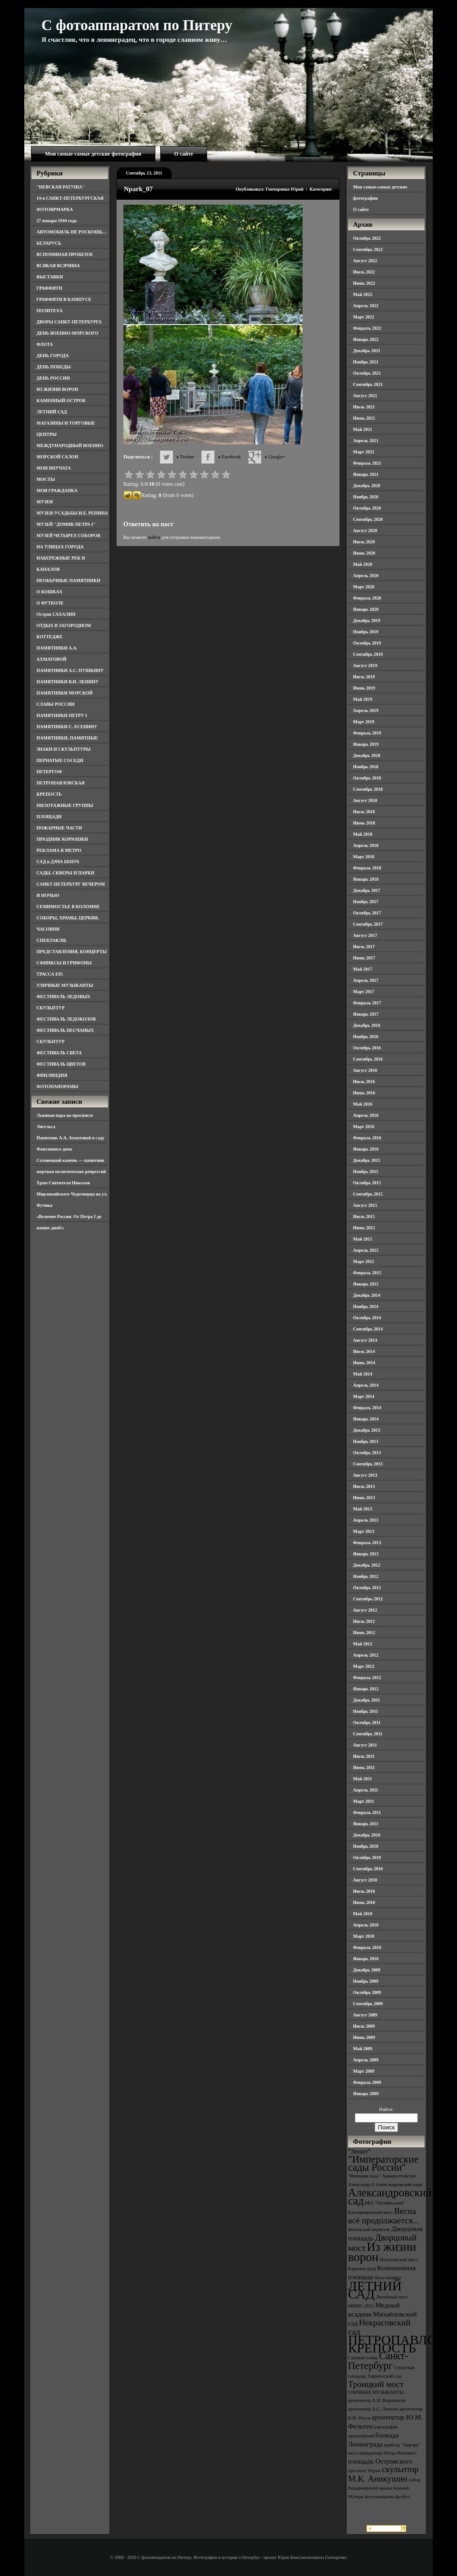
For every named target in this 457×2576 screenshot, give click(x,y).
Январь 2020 (366, 609)
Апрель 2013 (365, 1520)
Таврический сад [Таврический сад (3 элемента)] (384, 2376)
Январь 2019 (366, 744)
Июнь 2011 (364, 1767)
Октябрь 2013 (367, 1452)
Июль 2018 (364, 811)
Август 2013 (365, 1475)
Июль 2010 (364, 1891)
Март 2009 (363, 2071)
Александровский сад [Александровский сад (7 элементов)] (390, 2196)
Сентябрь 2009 (368, 2003)
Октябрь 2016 (367, 1047)
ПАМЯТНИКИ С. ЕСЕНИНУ (66, 726)
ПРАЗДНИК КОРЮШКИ (62, 839)
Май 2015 (362, 1238)
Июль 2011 (364, 1756)
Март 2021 (363, 451)
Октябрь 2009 (367, 1992)
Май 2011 (362, 1778)
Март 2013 (363, 1531)
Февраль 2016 (367, 1137)
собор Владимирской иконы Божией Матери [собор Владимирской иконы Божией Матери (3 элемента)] (384, 2488)
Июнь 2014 (364, 1362)
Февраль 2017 (367, 1002)
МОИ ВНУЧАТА (53, 468)
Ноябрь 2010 (365, 1846)
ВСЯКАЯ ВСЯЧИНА (58, 265)
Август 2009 (365, 2014)
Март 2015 (363, 1261)
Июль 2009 (364, 2026)
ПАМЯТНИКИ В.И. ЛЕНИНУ (67, 681)
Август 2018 (365, 800)
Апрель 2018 (365, 845)
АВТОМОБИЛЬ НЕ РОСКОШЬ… (71, 231)
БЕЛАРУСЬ (48, 243)
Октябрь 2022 (367, 238)
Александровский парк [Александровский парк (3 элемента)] (399, 2184)
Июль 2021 (364, 406)
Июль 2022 (364, 271)
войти (154, 537)
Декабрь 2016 (366, 1025)
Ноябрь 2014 (365, 1306)
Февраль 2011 (367, 1812)
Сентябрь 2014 (368, 1328)
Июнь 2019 (364, 687)
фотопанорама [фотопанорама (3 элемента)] (379, 2496)
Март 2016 (363, 1126)
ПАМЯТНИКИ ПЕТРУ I (61, 715)
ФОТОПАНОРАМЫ (57, 1086)
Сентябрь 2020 (368, 519)
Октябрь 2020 (367, 508)
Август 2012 (365, 1610)
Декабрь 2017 (366, 890)
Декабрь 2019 (366, 620)
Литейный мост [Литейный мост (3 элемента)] (392, 2296)
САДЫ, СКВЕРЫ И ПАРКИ (65, 872)
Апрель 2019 (365, 710)
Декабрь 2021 (366, 350)
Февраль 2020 (367, 598)
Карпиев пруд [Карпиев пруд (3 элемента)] (362, 2268)
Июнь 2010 (364, 1902)
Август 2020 (365, 530)
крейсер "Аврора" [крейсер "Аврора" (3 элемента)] (402, 2444)
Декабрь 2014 (366, 1295)
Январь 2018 (366, 879)
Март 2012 (363, 1666)
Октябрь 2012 (367, 1587)
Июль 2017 (364, 946)
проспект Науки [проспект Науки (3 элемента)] (364, 2470)
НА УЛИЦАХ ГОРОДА (60, 546)
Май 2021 (362, 429)
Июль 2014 (364, 1351)
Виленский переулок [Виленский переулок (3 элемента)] (369, 2229)
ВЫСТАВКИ (49, 276)
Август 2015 (365, 1205)
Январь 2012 (366, 1688)
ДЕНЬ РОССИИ (53, 378)
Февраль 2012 (367, 1677)
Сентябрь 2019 (368, 654)
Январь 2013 (366, 1553)
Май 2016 (362, 1104)
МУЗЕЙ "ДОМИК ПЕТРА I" (65, 524)
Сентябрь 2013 (368, 1463)
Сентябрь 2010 (368, 1868)
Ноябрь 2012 (365, 1576)
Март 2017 (363, 991)
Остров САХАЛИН (56, 614)
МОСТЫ (45, 479)
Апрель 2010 (365, 1924)
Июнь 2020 (364, 553)
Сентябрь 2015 (368, 1194)
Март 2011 (363, 1801)
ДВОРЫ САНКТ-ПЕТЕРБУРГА (69, 321)
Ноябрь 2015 (365, 1171)
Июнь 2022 (364, 283)
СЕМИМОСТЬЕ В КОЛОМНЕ (68, 906)
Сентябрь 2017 (368, 924)
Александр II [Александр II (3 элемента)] (361, 2184)
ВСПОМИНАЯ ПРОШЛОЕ (64, 254)
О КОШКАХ (49, 591)
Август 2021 (365, 395)
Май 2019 (362, 699)
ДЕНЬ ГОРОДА (52, 355)
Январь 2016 (366, 1149)
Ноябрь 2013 (365, 1441)
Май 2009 (362, 2048)
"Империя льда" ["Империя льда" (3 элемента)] (364, 2175)
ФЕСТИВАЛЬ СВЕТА (59, 1052)
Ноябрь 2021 (365, 361)
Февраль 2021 (367, 463)
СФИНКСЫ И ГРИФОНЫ (64, 962)
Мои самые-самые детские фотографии (93, 154)
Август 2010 (365, 1879)
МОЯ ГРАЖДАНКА (56, 490)
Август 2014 (365, 1340)
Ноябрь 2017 (365, 901)
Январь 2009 (366, 2093)
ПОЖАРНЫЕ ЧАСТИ (59, 827)
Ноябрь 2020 (365, 496)
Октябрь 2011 (367, 1722)
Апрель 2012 (365, 1655)
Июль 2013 (364, 1486)
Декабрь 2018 (366, 755)
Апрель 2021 (365, 440)
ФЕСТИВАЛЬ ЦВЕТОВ (61, 1064)
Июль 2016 (364, 1081)
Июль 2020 (364, 541)
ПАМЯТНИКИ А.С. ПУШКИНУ (70, 670)
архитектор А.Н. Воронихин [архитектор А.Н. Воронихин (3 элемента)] (377, 2400)
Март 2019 (363, 721)
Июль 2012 (364, 1621)
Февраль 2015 (367, 1272)
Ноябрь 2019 (365, 631)
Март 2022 (363, 316)
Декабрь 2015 (366, 1160)
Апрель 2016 (365, 1115)
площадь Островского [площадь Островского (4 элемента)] (380, 2461)
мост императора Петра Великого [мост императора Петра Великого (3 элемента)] (382, 2453)
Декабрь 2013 (366, 1430)
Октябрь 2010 (367, 1857)
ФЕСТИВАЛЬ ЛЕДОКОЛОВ (66, 1019)
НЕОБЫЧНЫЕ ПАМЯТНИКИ (68, 580)
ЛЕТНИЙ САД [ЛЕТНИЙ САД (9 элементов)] (375, 2290)
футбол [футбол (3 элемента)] (402, 2496)
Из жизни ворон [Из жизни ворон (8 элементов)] (382, 2252)
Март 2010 (363, 1936)
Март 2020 (363, 586)
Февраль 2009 (367, 2082)
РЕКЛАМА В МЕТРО (58, 850)
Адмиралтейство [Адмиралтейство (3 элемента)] (399, 2175)
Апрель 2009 (365, 2059)
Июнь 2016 (364, 1092)
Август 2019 (365, 665)
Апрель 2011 (365, 1790)
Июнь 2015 (364, 1227)
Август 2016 (365, 1070)
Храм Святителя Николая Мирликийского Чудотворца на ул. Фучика (72, 1194)
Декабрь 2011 (366, 1700)
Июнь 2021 (364, 418)
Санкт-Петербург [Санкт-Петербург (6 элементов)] (378, 2360)
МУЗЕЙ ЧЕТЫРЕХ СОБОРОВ (68, 535)
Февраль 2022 (367, 328)
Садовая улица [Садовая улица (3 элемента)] (363, 2357)
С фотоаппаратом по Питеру (136, 25)
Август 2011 (365, 1745)
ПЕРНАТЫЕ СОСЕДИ (59, 760)
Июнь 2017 (364, 957)
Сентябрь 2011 (368, 1733)
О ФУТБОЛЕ (49, 602)
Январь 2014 (366, 1418)
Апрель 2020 (365, 575)
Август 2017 (365, 935)
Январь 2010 (366, 1958)
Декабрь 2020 (366, 485)
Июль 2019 (364, 676)
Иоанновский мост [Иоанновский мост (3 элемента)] (399, 2259)
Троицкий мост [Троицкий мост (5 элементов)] (376, 2384)
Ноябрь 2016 (365, 1036)
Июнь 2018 (364, 822)
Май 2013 (362, 1508)
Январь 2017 (366, 1014)
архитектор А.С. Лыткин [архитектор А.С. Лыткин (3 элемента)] (373, 2408)
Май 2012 (362, 1643)
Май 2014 (362, 1373)
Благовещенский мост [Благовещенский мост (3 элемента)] (370, 2212)
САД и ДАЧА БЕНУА (57, 861)
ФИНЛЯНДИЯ (51, 1075)
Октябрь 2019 (367, 643)
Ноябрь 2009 (365, 1981)
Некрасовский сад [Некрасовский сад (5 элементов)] (379, 2327)
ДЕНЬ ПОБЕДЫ (53, 366)
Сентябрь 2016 (368, 1059)
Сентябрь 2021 (368, 384)
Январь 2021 (366, 474)
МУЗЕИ (44, 501)
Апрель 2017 (365, 980)
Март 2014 (363, 1396)
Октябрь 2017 (367, 912)
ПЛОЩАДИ (49, 816)
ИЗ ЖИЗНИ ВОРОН (57, 389)
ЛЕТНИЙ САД (51, 411)
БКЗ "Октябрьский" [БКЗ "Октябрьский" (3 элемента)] (385, 2202)
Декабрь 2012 (366, 1565)
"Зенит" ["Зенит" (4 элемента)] (359, 2151)
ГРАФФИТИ (49, 288)
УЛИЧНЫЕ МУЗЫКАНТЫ (64, 985)
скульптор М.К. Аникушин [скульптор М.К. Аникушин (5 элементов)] (383, 2473)
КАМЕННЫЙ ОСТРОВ (61, 400)
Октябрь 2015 (367, 1182)
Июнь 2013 (364, 1497)
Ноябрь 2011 (365, 1711)
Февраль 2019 (367, 732)
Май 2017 (362, 969)
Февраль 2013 (367, 1542)
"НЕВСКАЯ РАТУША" (60, 186)
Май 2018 (362, 834)
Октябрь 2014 (367, 1317)
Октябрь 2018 (367, 777)
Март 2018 (363, 856)
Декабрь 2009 (366, 1969)
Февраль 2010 (367, 1947)
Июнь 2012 (364, 1632)
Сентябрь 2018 (368, 789)
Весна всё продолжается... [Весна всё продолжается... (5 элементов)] (383, 2215)
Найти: (386, 2109)
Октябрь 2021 (367, 373)
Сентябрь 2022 (368, 249)
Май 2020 (362, 564)
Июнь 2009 (364, 2037)
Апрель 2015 (365, 1250)
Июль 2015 (364, 1216)
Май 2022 (362, 294)
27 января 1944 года (56, 220)
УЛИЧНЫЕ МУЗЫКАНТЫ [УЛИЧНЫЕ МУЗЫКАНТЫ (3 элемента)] (376, 2392)
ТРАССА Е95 (49, 974)
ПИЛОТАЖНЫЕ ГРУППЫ (64, 805)
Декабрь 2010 (366, 1834)
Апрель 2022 (365, 305)
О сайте (183, 154)
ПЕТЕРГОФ (49, 771)
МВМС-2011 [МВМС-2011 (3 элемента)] (361, 2305)
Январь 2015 (366, 1283)
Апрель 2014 (365, 1385)
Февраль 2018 (367, 867)
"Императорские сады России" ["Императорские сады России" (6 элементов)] (383, 2163)
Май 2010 (362, 1913)
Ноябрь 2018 (365, 766)
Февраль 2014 (367, 1407)
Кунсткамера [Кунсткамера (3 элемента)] (388, 2277)
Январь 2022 (366, 339)
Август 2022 (365, 260)
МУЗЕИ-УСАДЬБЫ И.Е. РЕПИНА (72, 513)
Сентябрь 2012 (368, 1598)
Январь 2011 (365, 1823)
